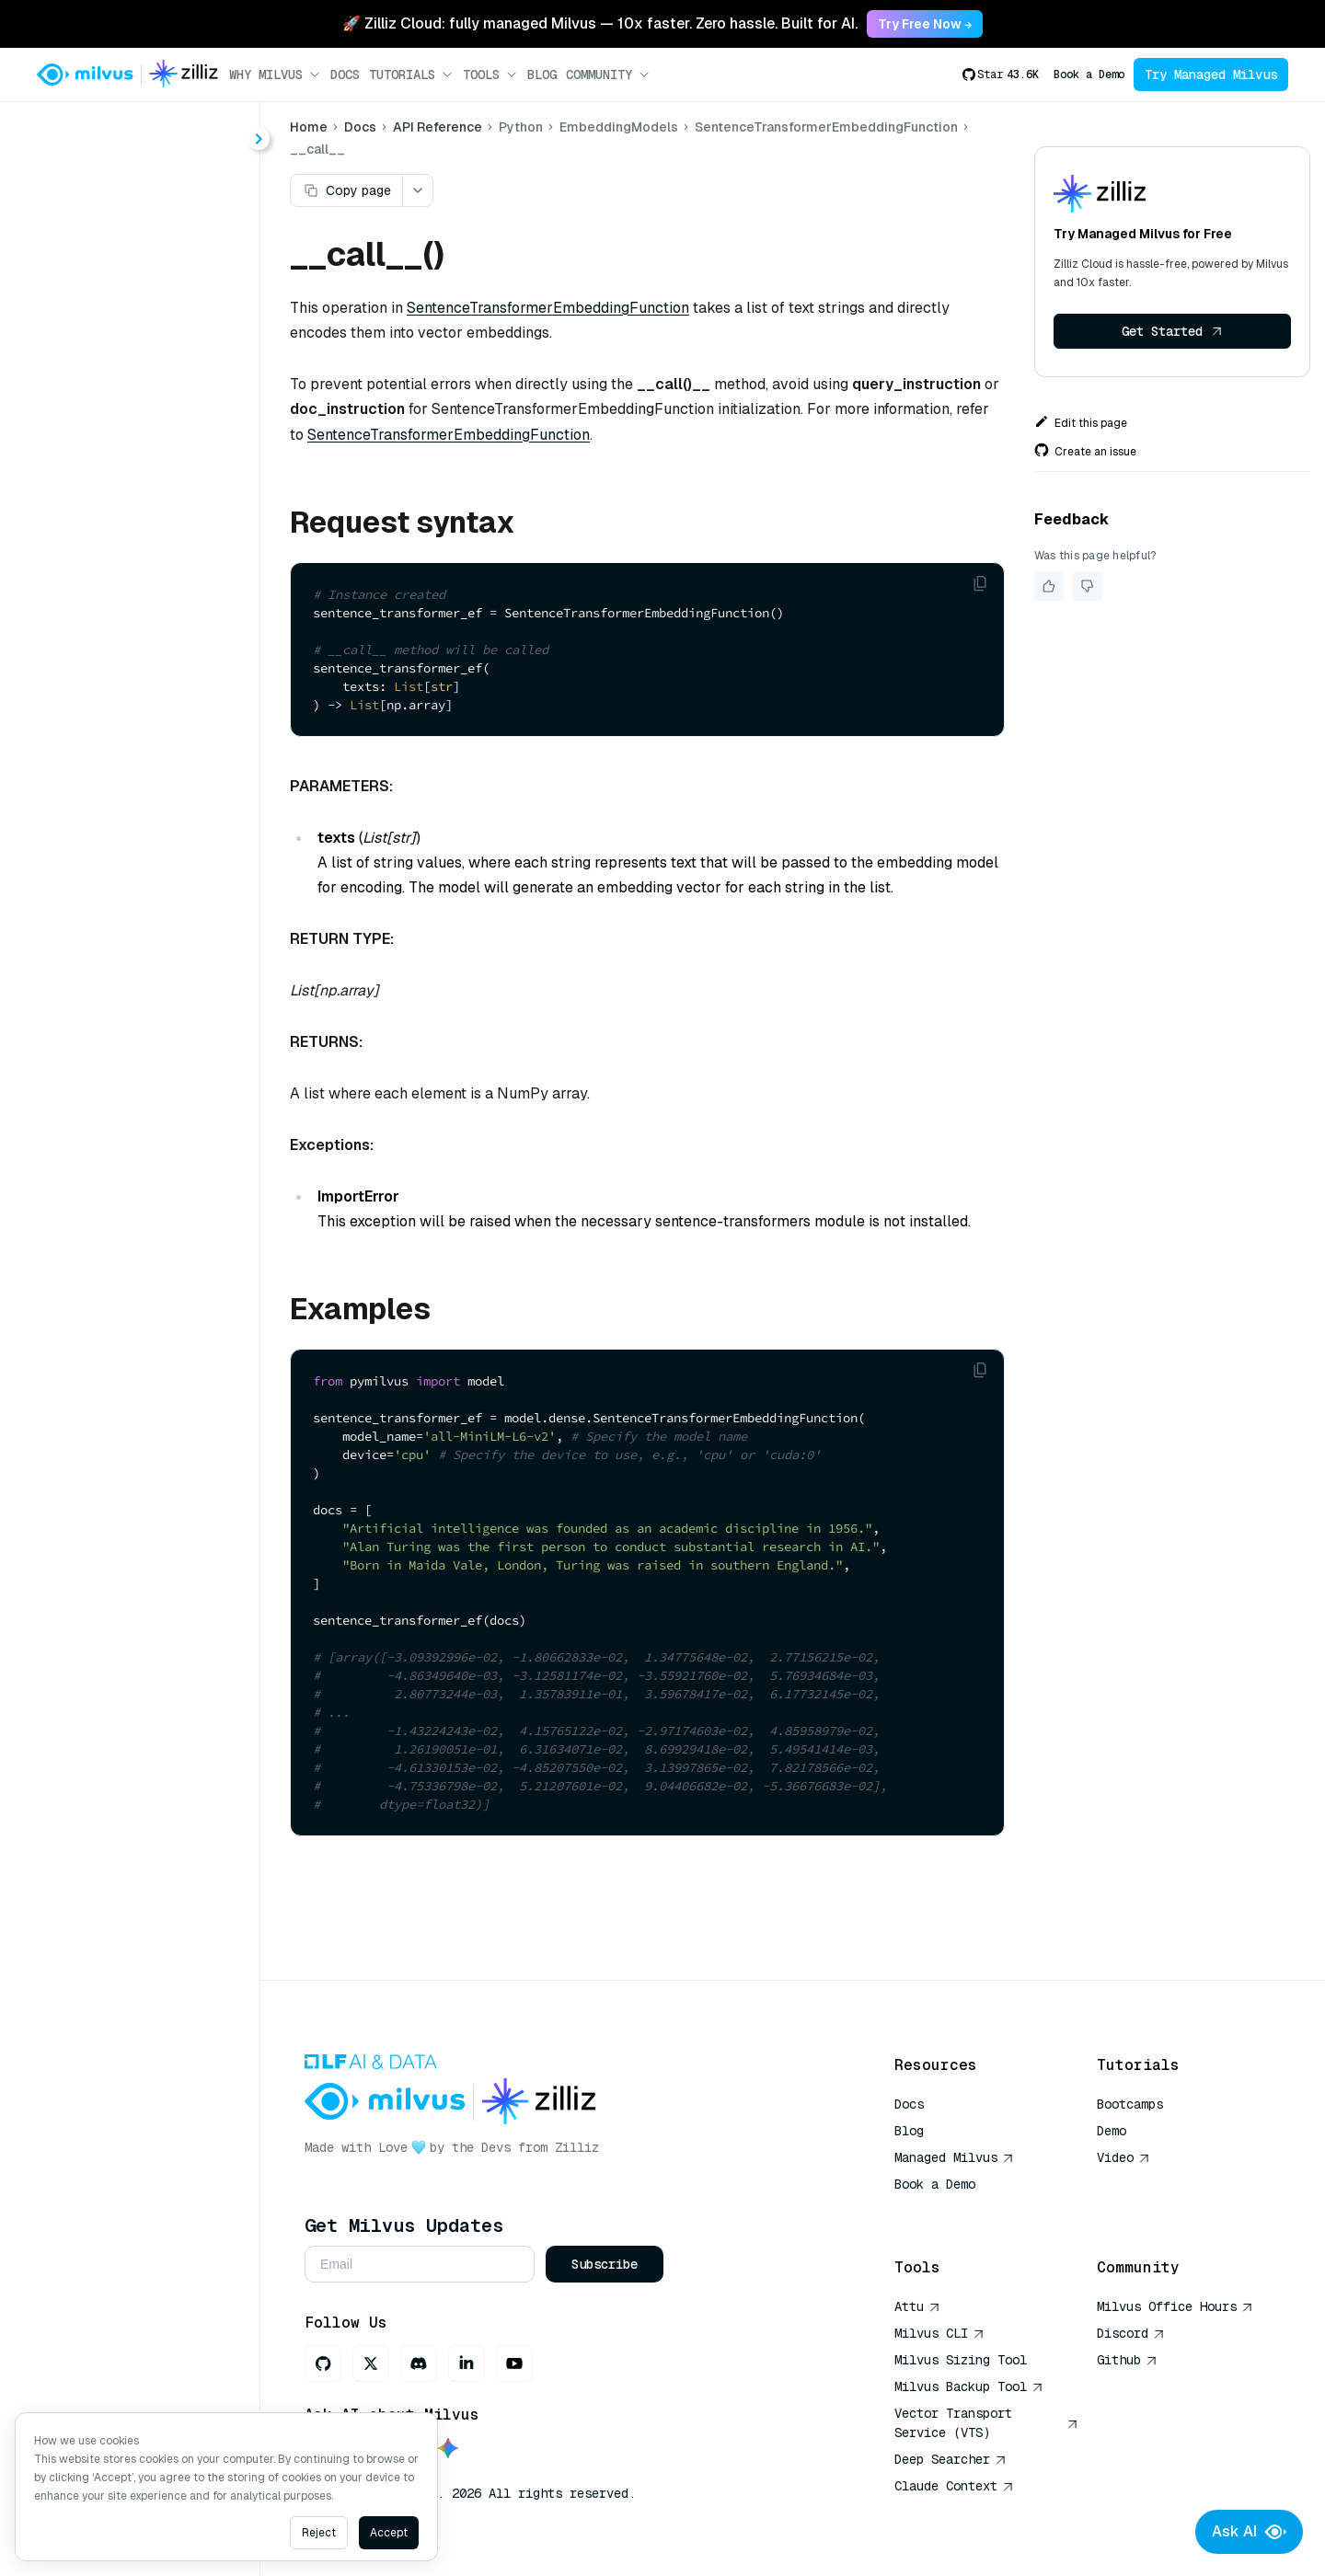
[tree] (130, 546)
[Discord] (418, 2363)
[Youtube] (514, 2363)
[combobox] (150, 131)
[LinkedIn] (466, 2363)
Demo (1111, 2130)
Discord (1131, 2333)
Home (309, 127)
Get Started (1172, 331)
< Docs (66, 130)
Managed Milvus (954, 2157)
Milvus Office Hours (1175, 2306)
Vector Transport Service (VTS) (986, 2423)
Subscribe (604, 2264)
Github (1127, 2360)
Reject (319, 2532)
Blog (542, 74)
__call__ (122, 695)
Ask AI (1249, 2532)
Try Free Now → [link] (925, 24)
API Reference (437, 127)
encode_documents (157, 728)
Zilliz (577, 2147)
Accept (389, 2532)
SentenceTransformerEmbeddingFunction (163, 662)
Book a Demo (1089, 74)
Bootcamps (1130, 2104)
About (80, 198)
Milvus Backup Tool (968, 2386)
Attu (917, 2306)
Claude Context (954, 2486)
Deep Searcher (950, 2459)
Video (1123, 2157)
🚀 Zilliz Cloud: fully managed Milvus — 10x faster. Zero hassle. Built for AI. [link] (600, 23)
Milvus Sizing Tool (960, 2360)
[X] (370, 2363)
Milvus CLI (939, 2333)
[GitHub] (323, 2363)
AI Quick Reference (960, 2210)
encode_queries (146, 761)
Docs (345, 74)
